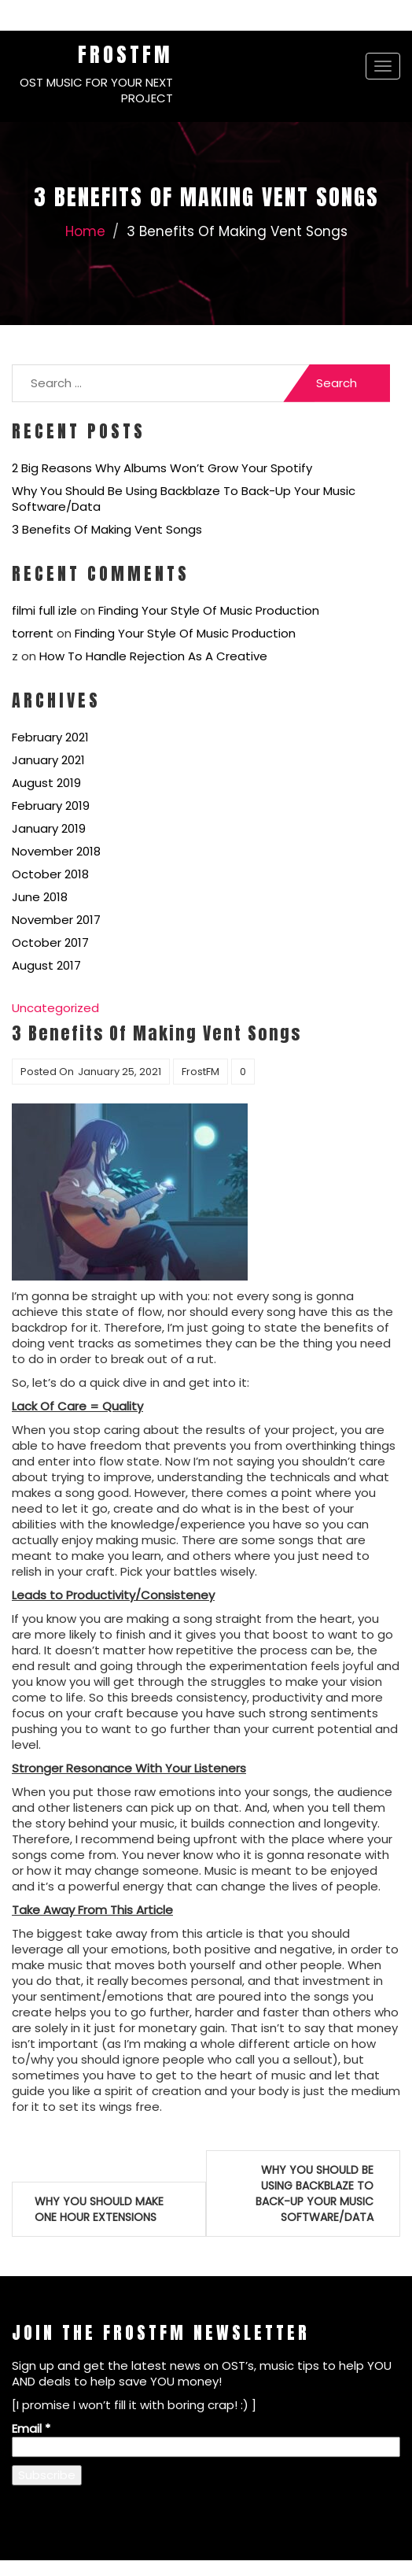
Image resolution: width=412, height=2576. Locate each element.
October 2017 (50, 942)
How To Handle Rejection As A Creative (153, 656)
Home (85, 231)
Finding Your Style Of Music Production (208, 610)
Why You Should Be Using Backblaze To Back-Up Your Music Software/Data (183, 498)
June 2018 (40, 897)
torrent (32, 633)
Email (31, 2428)
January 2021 (48, 760)
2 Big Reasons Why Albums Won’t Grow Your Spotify (162, 468)
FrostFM (125, 54)
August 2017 (46, 965)
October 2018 (50, 874)
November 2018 (56, 851)
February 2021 (50, 737)
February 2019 (51, 805)
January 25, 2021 (119, 1071)
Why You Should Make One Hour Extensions (99, 2209)
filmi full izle (44, 610)
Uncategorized (55, 1008)
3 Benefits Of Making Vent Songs (107, 529)
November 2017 (56, 919)
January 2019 (49, 828)
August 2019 (46, 782)
